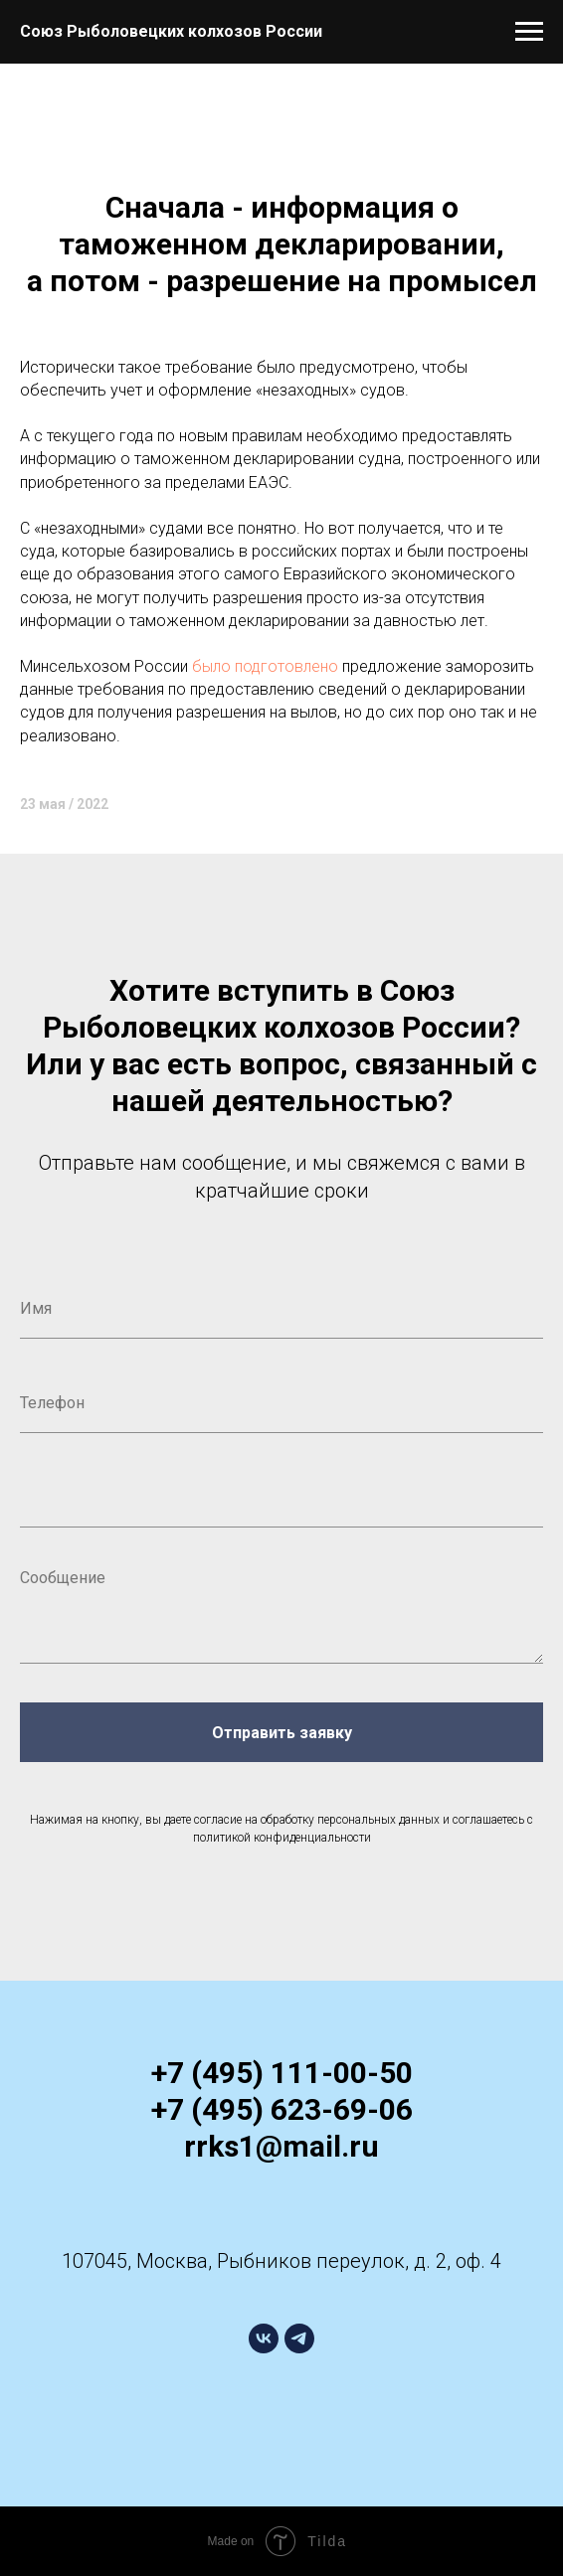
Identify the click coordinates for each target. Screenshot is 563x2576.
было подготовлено (265, 666)
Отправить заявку (281, 1732)
